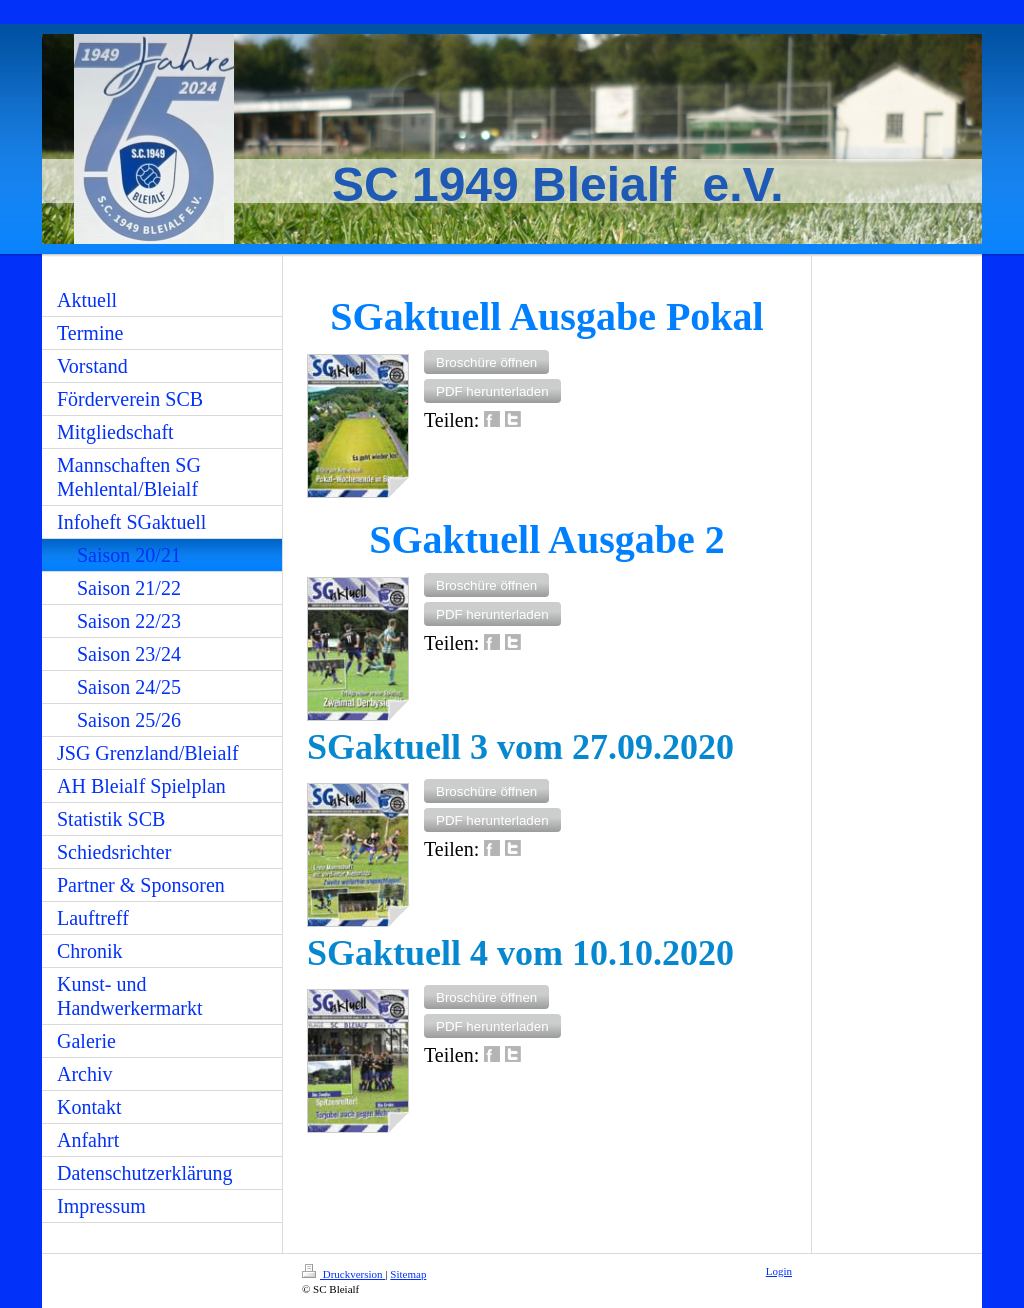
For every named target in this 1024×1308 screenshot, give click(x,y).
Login (779, 1271)
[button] (486, 362)
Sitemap (408, 1274)
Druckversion (343, 1274)
